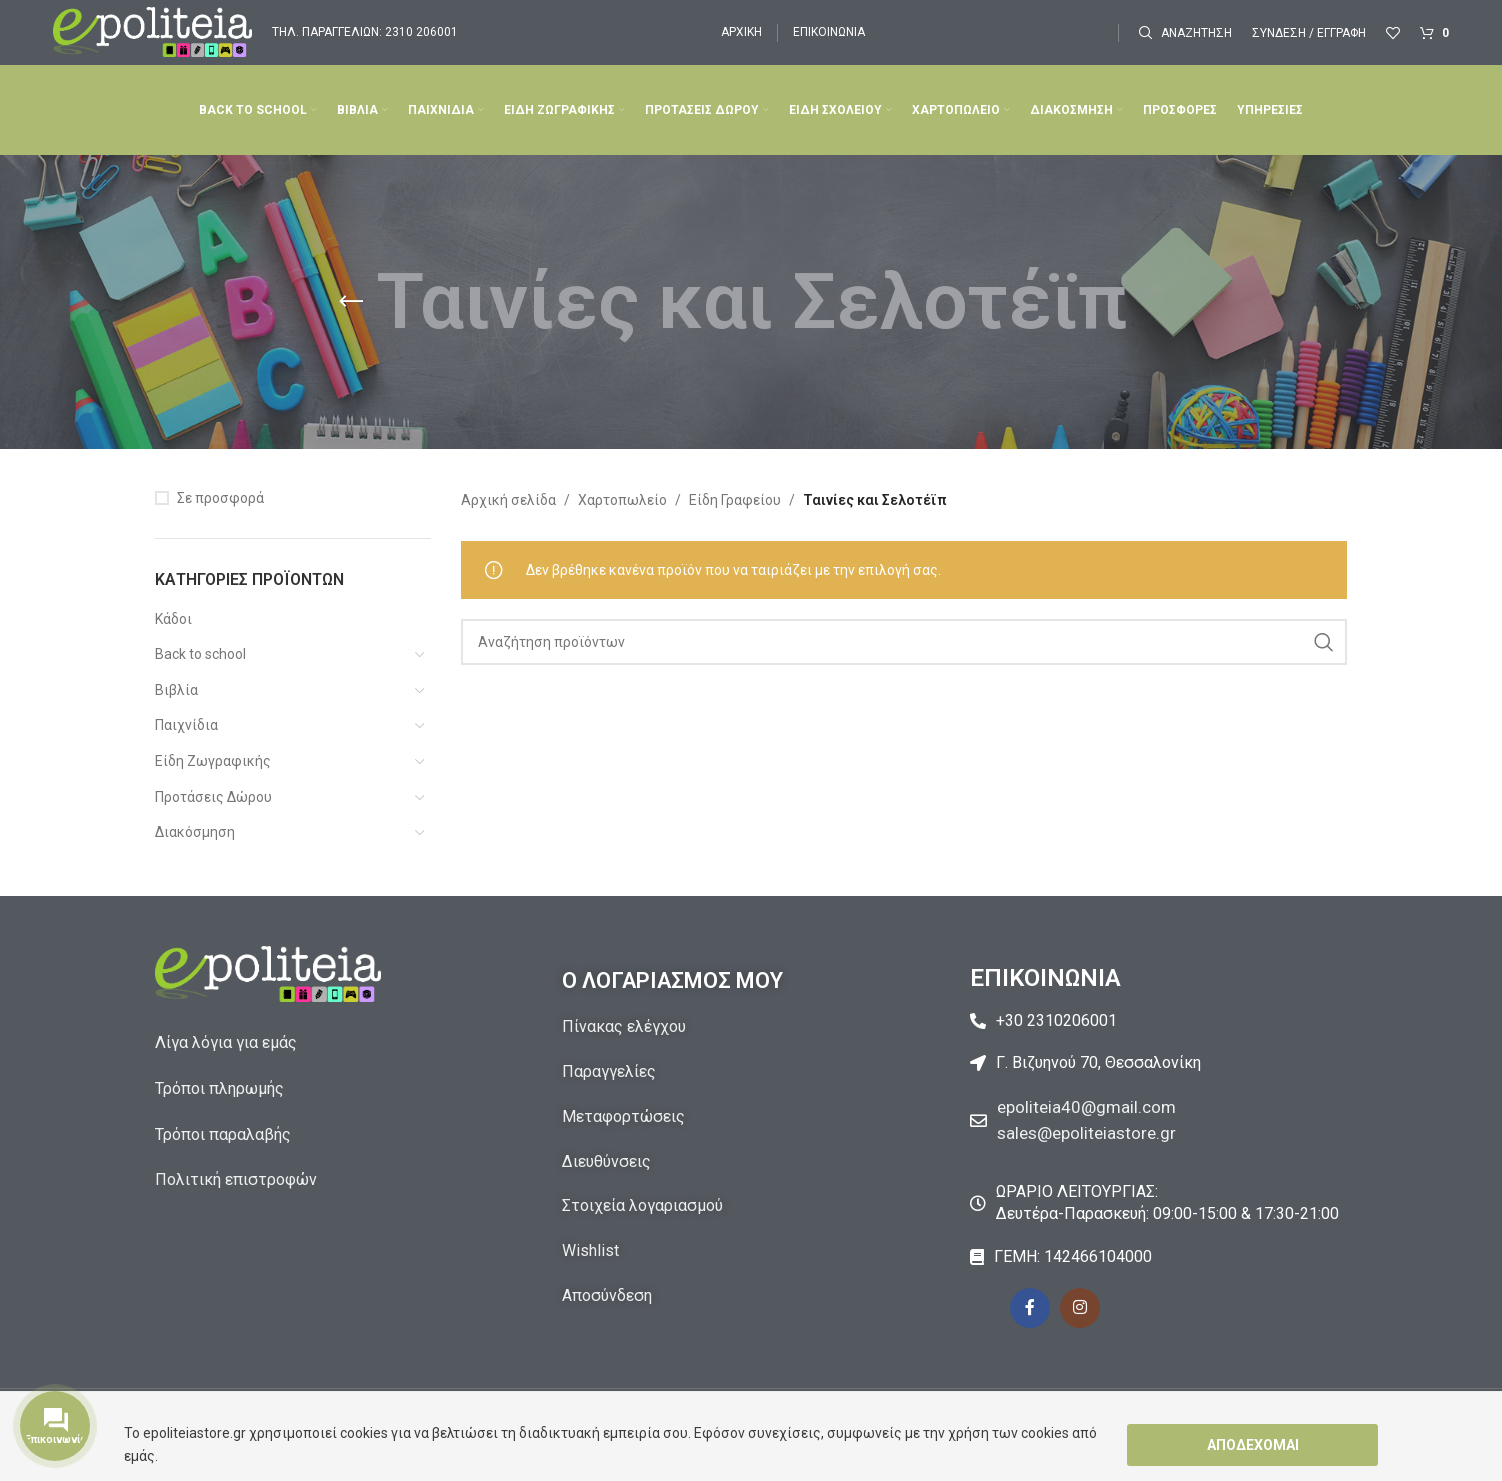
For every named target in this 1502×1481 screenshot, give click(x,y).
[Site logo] (152, 31)
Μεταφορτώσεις (623, 1116)
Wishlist (590, 1250)
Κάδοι (173, 619)
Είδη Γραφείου (735, 500)
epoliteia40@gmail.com (1091, 1106)
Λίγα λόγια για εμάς (226, 1042)
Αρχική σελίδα (508, 500)
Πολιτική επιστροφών (236, 1179)
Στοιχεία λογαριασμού (642, 1205)
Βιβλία (176, 690)
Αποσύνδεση (607, 1295)
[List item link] (1158, 1021)
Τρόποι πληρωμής (219, 1088)
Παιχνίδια (186, 725)
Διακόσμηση (195, 832)
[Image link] (268, 973)
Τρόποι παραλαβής (223, 1134)
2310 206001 (421, 32)
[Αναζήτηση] (1185, 33)
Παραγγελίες (609, 1071)
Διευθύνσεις (606, 1161)
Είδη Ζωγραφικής (213, 761)
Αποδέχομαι (1253, 1445)
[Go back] (351, 302)
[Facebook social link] (1030, 1307)
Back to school (200, 654)
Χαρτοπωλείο (622, 500)
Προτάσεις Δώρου (213, 797)
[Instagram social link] (1080, 1307)
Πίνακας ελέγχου (624, 1026)
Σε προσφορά (220, 498)
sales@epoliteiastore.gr (1092, 1131)
